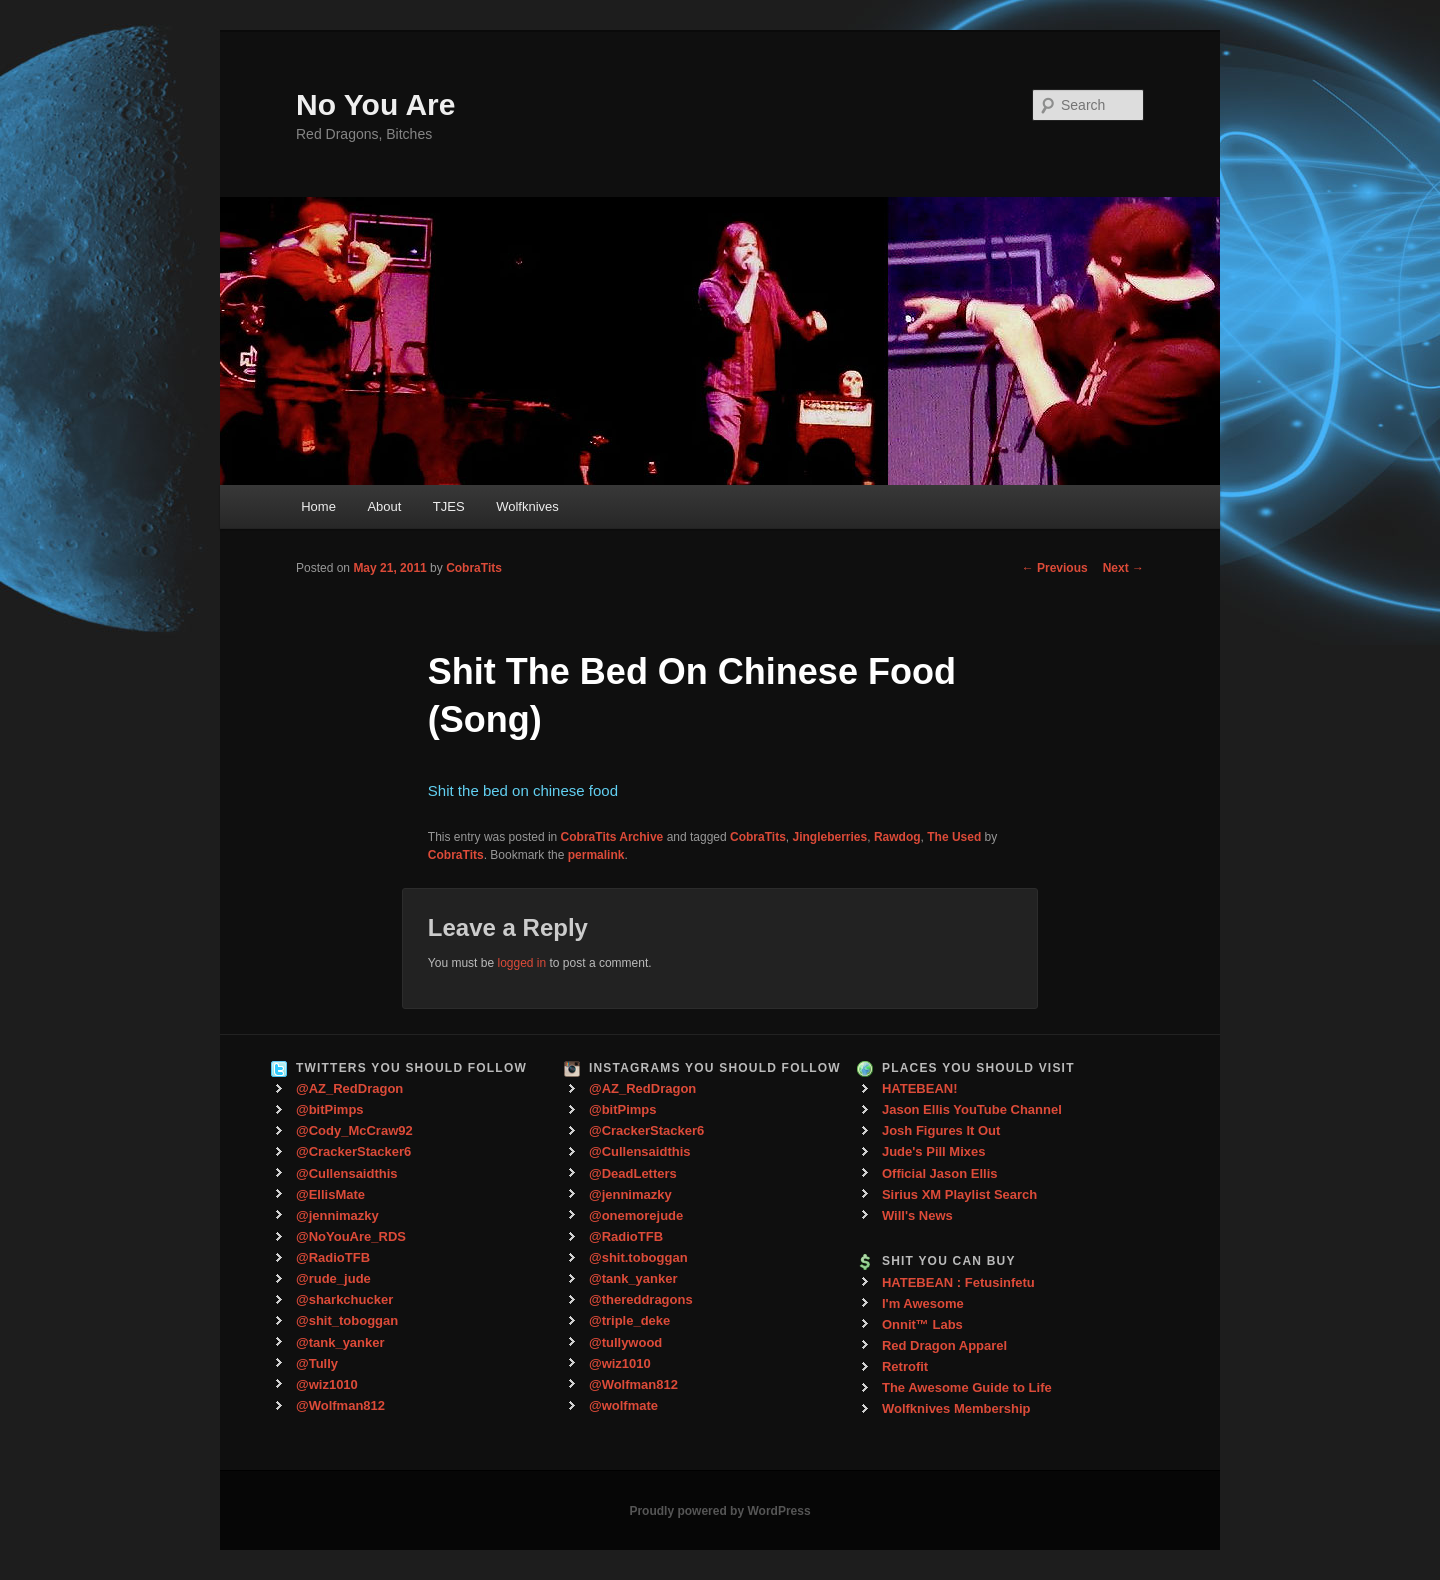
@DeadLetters (633, 1173)
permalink (596, 855)
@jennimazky (337, 1215)
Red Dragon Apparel (944, 1345)
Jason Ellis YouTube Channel (972, 1109)
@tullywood (625, 1342)
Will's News (917, 1215)
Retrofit (905, 1366)
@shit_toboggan (347, 1320)
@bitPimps (330, 1109)
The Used (954, 837)
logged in (521, 963)
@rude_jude (333, 1278)
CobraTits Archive (612, 837)
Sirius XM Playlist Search (959, 1194)
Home (318, 506)
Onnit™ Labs (922, 1324)
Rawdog (897, 837)
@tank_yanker (340, 1342)
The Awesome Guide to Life (967, 1387)
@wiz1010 (327, 1384)
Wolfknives (527, 506)
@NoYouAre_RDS (351, 1236)
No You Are (375, 104)
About (384, 506)
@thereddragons (641, 1299)
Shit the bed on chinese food (523, 790)
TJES (449, 506)
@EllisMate (330, 1194)
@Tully (317, 1363)
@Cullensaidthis (347, 1173)
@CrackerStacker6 (353, 1151)
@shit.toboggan (638, 1257)
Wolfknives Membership (956, 1408)
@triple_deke (629, 1320)
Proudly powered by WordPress (719, 1511)
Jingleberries (830, 837)
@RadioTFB (333, 1257)
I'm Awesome (923, 1303)
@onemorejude (636, 1215)
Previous (1055, 568)
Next (1123, 568)
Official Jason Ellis (940, 1173)
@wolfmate (623, 1405)
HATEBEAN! (920, 1088)
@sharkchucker (344, 1299)
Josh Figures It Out (941, 1130)
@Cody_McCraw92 (354, 1130)
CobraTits (474, 568)
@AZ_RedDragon (349, 1088)
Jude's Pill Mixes (934, 1151)
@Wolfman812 (340, 1405)
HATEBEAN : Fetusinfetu (958, 1282)
